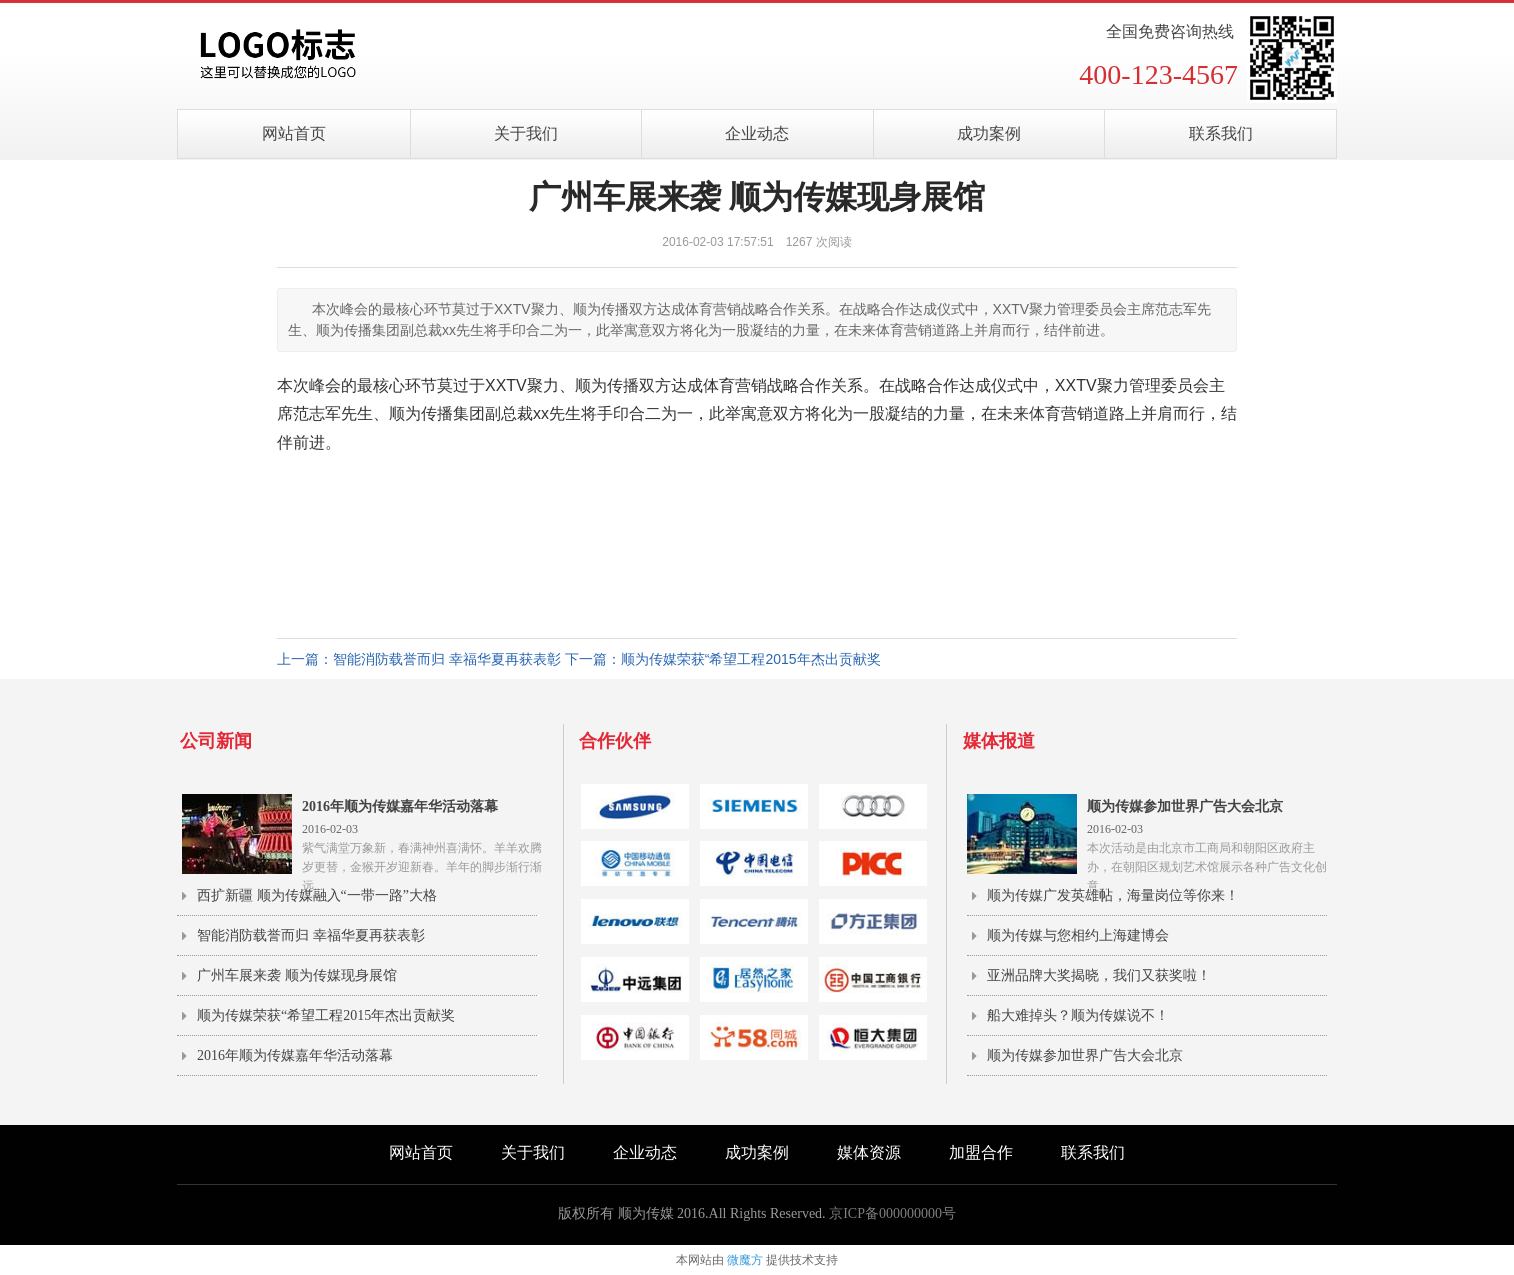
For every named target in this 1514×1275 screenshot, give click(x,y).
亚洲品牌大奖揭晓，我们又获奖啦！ (1099, 975)
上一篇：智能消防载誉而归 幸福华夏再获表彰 (419, 659)
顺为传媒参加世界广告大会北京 (1085, 1055)
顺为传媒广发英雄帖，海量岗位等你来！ (1113, 895)
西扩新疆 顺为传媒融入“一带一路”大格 (317, 895)
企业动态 (757, 133)
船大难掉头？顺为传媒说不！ (1078, 1015)
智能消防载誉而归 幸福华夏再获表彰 (311, 935)
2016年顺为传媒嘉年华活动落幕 (295, 1055)
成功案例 (989, 133)
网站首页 (294, 133)
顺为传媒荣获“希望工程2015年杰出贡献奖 (326, 1015)
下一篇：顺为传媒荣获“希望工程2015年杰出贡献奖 (723, 659)
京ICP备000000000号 (892, 1213)
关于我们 (526, 133)
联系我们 (1221, 133)
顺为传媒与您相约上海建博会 (1078, 935)
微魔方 (745, 1260)
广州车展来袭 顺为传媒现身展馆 (297, 975)
